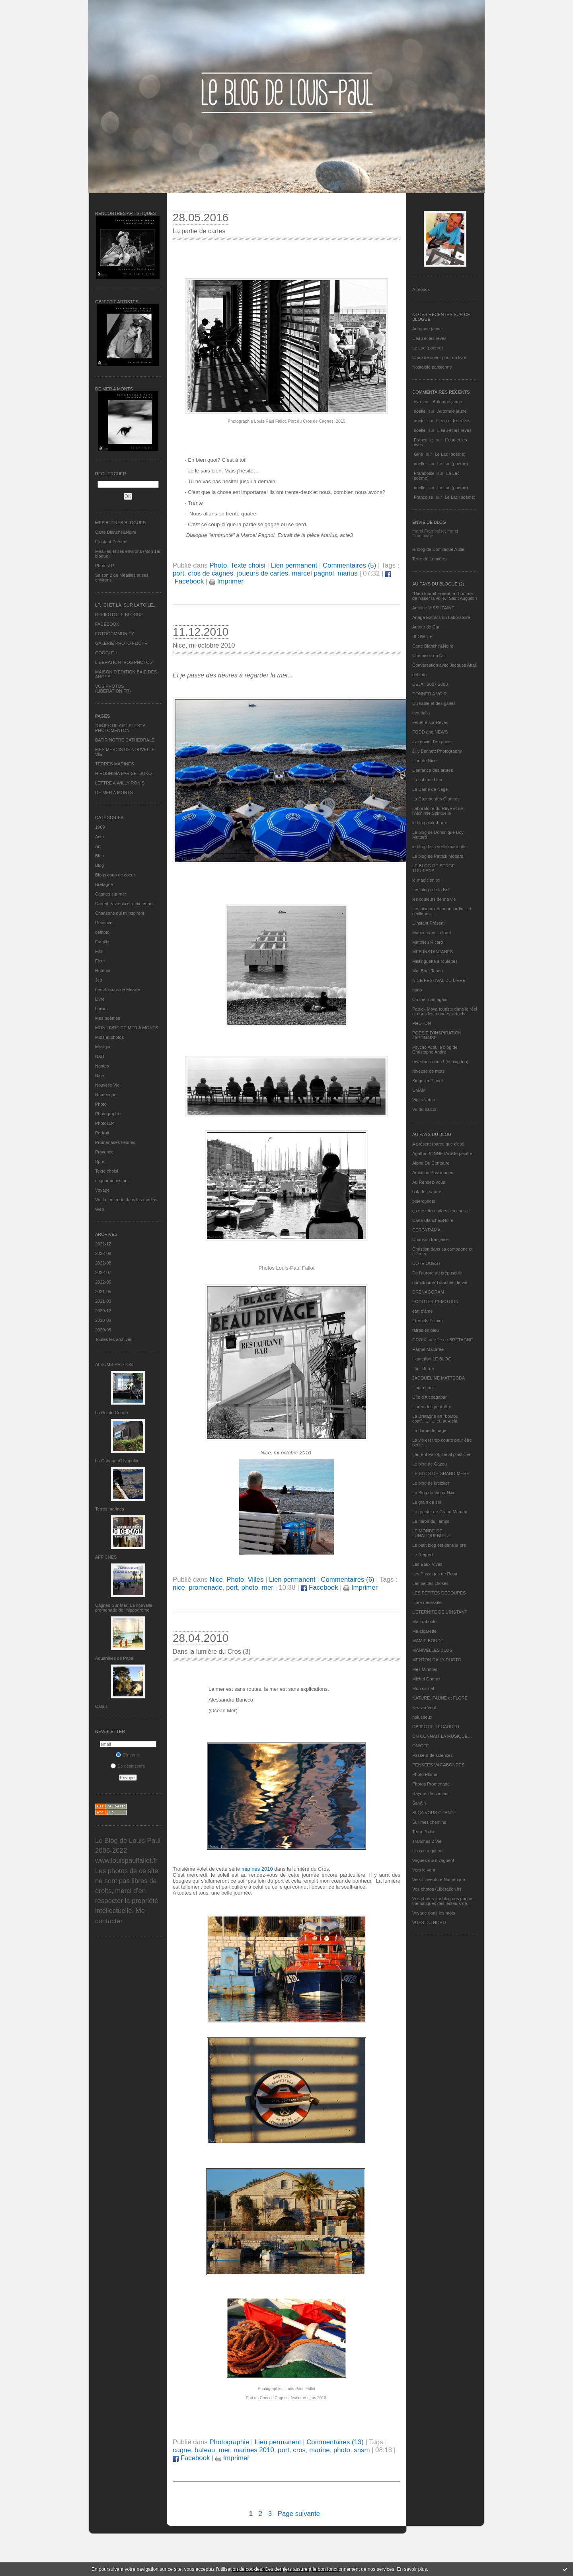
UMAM (419, 1090)
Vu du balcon (425, 1109)
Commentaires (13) (335, 2442)
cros (299, 2450)
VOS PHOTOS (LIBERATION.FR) (113, 688)
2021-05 (103, 1291)
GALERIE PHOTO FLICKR (121, 643)
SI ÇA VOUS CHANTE (434, 1812)
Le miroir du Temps (430, 1521)
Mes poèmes (107, 1018)
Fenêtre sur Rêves (430, 722)
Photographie (108, 1113)
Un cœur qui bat (428, 1850)
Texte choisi (106, 1171)
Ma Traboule (424, 1621)
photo (250, 1587)
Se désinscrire (128, 1766)
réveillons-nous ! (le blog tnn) (440, 1061)
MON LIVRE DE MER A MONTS (126, 1027)
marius (347, 573)
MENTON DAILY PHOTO (436, 1659)
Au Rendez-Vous (428, 1182)
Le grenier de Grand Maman (439, 1511)
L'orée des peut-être (431, 1406)
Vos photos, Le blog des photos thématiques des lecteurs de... (443, 1901)
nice (179, 1587)
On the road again (429, 999)
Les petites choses (430, 1583)
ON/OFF (420, 1745)
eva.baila (421, 712)
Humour (103, 970)
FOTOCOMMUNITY (114, 633)
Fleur (100, 960)
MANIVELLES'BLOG (432, 1650)
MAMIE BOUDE (427, 1640)
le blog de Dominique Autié (438, 549)
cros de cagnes (210, 573)
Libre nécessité (427, 1602)
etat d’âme (422, 1311)
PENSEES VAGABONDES (438, 1764)
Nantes (102, 1066)
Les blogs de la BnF (431, 889)
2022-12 (103, 1243)
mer (267, 1587)
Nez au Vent (424, 1707)
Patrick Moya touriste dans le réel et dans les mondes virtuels (444, 1011)
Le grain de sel (426, 1502)
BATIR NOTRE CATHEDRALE (124, 740)
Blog (99, 865)
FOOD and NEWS (430, 732)
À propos (421, 289)
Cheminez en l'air (429, 655)
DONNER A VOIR (429, 693)
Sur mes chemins (429, 1822)
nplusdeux (422, 1717)
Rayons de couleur (430, 1793)
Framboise (424, 473)
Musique (103, 1046)
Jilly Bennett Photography (437, 751)
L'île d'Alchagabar (429, 1397)
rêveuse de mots (428, 1071)
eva (417, 401)
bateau (205, 2450)
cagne (182, 2450)
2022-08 (103, 1263)
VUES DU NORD (429, 1922)
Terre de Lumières (430, 558)
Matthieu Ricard (427, 942)
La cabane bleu (427, 779)
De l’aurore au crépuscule (437, 1272)
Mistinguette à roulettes (435, 961)
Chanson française (430, 1239)
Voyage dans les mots (433, 1913)
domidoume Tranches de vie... (441, 1282)
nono (417, 989)
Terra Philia (423, 1831)
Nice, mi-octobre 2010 (204, 645)
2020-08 (103, 1320)
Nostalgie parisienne (432, 367)
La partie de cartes (199, 231)
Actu (99, 836)
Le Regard (422, 1554)
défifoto (102, 932)
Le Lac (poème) (427, 347)
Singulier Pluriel (427, 1080)
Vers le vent (423, 1870)
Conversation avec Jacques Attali (444, 665)
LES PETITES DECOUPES (439, 1592)
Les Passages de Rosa (434, 1573)
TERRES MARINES (114, 763)
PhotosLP (104, 565)
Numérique (106, 1094)
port (178, 573)
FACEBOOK (107, 624)
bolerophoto (423, 1201)
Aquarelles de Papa (114, 1658)
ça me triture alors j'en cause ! (441, 1210)
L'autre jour (423, 1387)
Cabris (101, 1706)
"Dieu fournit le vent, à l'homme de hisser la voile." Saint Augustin (444, 596)
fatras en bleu (425, 1330)
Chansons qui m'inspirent (119, 913)
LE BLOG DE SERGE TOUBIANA (433, 868)
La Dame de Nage (430, 789)
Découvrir (104, 922)
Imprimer (226, 581)
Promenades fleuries (115, 1142)
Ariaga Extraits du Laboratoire (441, 617)
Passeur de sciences (432, 1755)
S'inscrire (128, 1754)
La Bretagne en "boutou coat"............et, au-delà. (435, 1418)
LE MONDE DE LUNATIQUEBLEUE (431, 1533)
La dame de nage (429, 1430)
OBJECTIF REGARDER (436, 1726)
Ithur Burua (423, 1368)
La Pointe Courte (111, 1412)
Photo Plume (424, 1774)
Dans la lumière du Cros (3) (212, 1651)
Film (99, 951)
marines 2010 (257, 1869)
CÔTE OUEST (426, 1263)
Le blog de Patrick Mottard (437, 856)
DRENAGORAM (428, 1292)
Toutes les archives (114, 1339)
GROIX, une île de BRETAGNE (442, 1339)
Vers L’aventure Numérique (438, 1879)
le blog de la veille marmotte (439, 846)
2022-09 (103, 1253)
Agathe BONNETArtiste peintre (442, 1153)
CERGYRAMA (426, 1230)
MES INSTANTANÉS (432, 951)
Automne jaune (427, 328)
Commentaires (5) (349, 565)
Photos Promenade (431, 1784)
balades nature (426, 1191)
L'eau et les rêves (429, 338)
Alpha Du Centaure (431, 1163)
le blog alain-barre (429, 822)
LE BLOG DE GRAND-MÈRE (441, 1473)
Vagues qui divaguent (433, 1860)
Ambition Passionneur (433, 1172)
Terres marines (109, 1509)
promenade (205, 1587)
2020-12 (103, 1310)
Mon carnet (423, 1688)
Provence (104, 1151)
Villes (255, 1579)
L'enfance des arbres (432, 770)
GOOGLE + (106, 652)
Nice (99, 1075)
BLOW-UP (422, 636)
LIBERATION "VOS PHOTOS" (124, 662)
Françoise (423, 439)
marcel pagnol (312, 573)
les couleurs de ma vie (434, 899)
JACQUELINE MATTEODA (438, 1378)
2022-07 (103, 1272)
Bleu (99, 855)
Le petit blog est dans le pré (439, 1545)
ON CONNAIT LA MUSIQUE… (442, 1736)
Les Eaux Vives (427, 1564)
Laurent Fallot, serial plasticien (442, 1454)
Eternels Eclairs (427, 1320)
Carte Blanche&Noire (115, 532)
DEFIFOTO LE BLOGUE (119, 614)
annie (419, 420)
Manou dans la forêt (431, 932)
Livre (100, 999)
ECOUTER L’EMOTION (435, 1301)
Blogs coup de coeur (115, 874)
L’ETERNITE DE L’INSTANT (439, 1612)
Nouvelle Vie (107, 1085)
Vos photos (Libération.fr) (436, 1889)
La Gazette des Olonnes (436, 798)
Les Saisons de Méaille (117, 989)
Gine (418, 454)
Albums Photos (114, 1364)
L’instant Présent (111, 541)
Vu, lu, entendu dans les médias (126, 1199)
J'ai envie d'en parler (432, 741)
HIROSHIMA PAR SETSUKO (123, 773)
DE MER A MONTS (114, 792)
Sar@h (419, 1803)
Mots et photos (109, 1037)
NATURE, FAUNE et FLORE (440, 1698)
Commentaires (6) (347, 1579)
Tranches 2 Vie (426, 1841)
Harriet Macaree (428, 1349)
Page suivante (299, 2513)
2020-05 (103, 1329)
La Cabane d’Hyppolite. (117, 1460)
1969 (100, 827)
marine (319, 2450)
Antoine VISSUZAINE (433, 607)
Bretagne (104, 884)
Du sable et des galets (434, 703)
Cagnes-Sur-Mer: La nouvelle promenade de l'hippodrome (123, 1607)
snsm (362, 2450)
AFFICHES (106, 1557)
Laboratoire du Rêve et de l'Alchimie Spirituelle (437, 811)
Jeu (98, 980)
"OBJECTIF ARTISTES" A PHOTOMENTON (120, 728)
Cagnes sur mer (110, 894)
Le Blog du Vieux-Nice (434, 1492)
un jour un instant (112, 1180)
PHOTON (421, 1023)
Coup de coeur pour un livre (439, 357)
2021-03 (103, 1301)
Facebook (319, 1587)
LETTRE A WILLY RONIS (119, 783)
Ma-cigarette (424, 1631)
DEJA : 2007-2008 (430, 684)
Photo (101, 1104)
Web (99, 1209)
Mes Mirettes (424, 1669)
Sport (100, 1161)
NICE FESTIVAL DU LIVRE (439, 980)
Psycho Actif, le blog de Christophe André (435, 1049)
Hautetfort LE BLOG (431, 1358)
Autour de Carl (426, 626)
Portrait (102, 1132)
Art (98, 846)
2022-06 (103, 1282)
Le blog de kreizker (430, 1483)
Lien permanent (294, 565)
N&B (99, 1056)
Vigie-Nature (424, 1099)
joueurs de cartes (262, 573)
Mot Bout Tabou (427, 970)
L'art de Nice (424, 760)
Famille (102, 941)
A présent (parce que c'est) (438, 1144)
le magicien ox (426, 880)
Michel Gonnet (426, 1678)
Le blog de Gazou (429, 1464)
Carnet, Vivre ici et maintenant (124, 903)
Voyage (102, 1190)
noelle (419, 411)
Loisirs (101, 1008)
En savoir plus (412, 2569)
